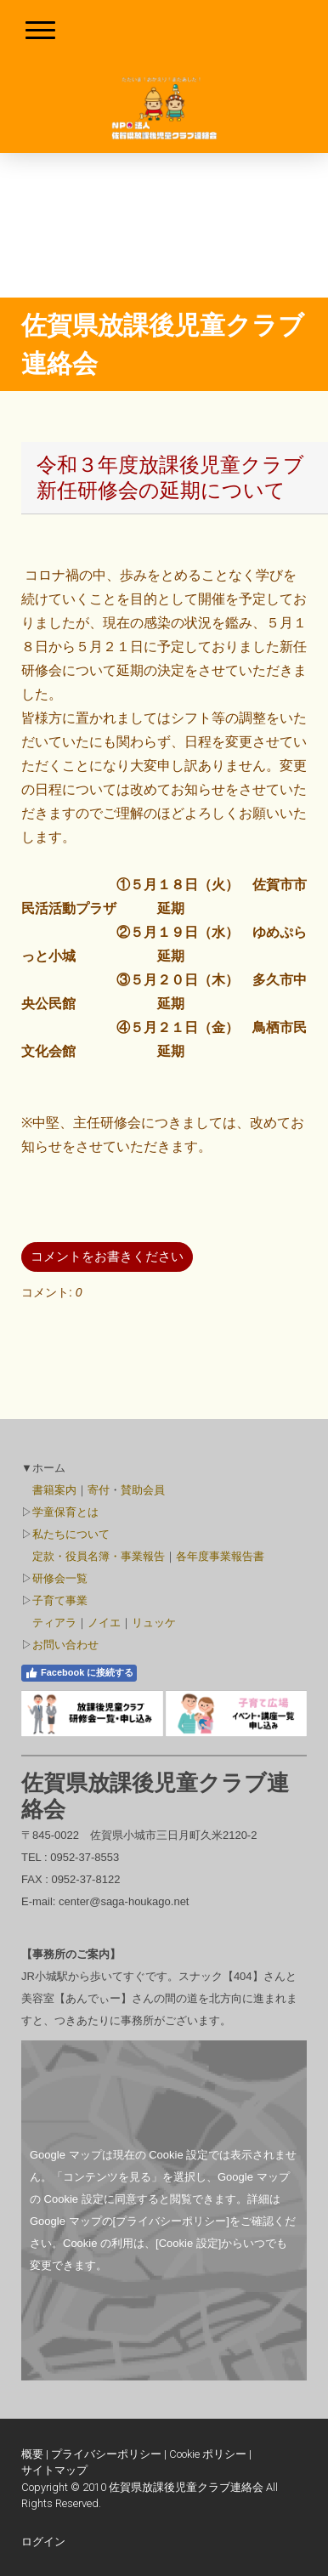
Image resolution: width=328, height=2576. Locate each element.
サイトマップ (54, 2470)
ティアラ (54, 1622)
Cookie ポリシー (207, 2454)
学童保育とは (65, 1512)
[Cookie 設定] (188, 2243)
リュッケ (154, 1622)
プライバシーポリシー (106, 2454)
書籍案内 (54, 1490)
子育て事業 (60, 1600)
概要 (32, 2454)
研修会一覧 (60, 1578)
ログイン (43, 2541)
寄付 (99, 1490)
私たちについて (71, 1534)
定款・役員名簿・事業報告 (98, 1556)
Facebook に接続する (79, 1673)
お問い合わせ (65, 1644)
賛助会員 (143, 1490)
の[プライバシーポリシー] (165, 2221)
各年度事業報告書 (220, 1556)
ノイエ (104, 1622)
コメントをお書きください (107, 1256)
